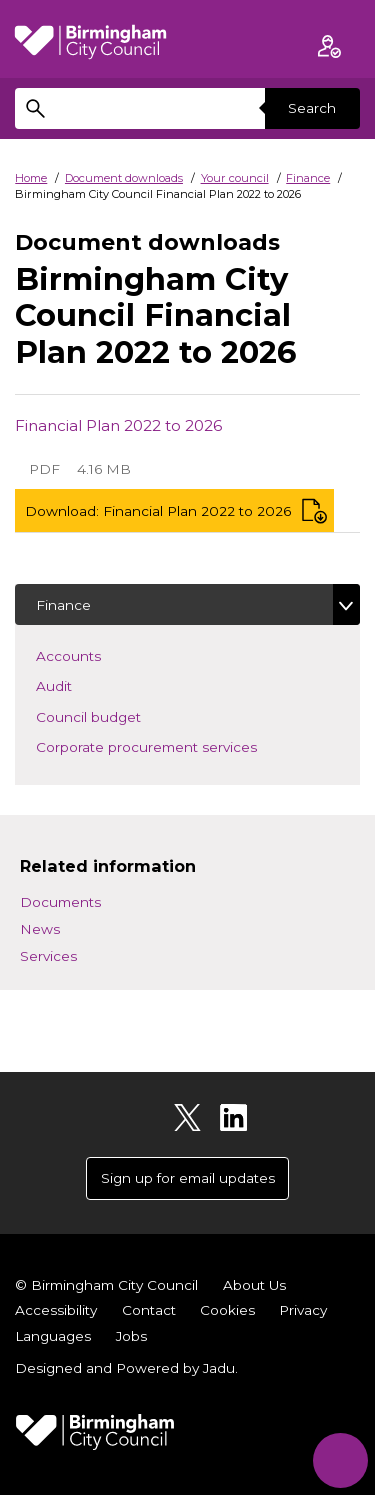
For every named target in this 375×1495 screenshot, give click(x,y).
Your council (235, 178)
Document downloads (124, 178)
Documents (60, 902)
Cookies (227, 1310)
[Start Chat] (340, 1460)
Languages (53, 1336)
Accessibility (56, 1310)
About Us (254, 1285)
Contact (149, 1310)
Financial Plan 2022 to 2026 (118, 425)
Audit (83, 684)
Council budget (118, 715)
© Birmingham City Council (106, 1285)
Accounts (98, 654)
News (40, 929)
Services (48, 956)
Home (31, 178)
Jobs (131, 1336)
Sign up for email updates (188, 1178)
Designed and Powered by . (126, 1368)
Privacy (303, 1310)
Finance (308, 178)
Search (312, 108)
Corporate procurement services (176, 745)
